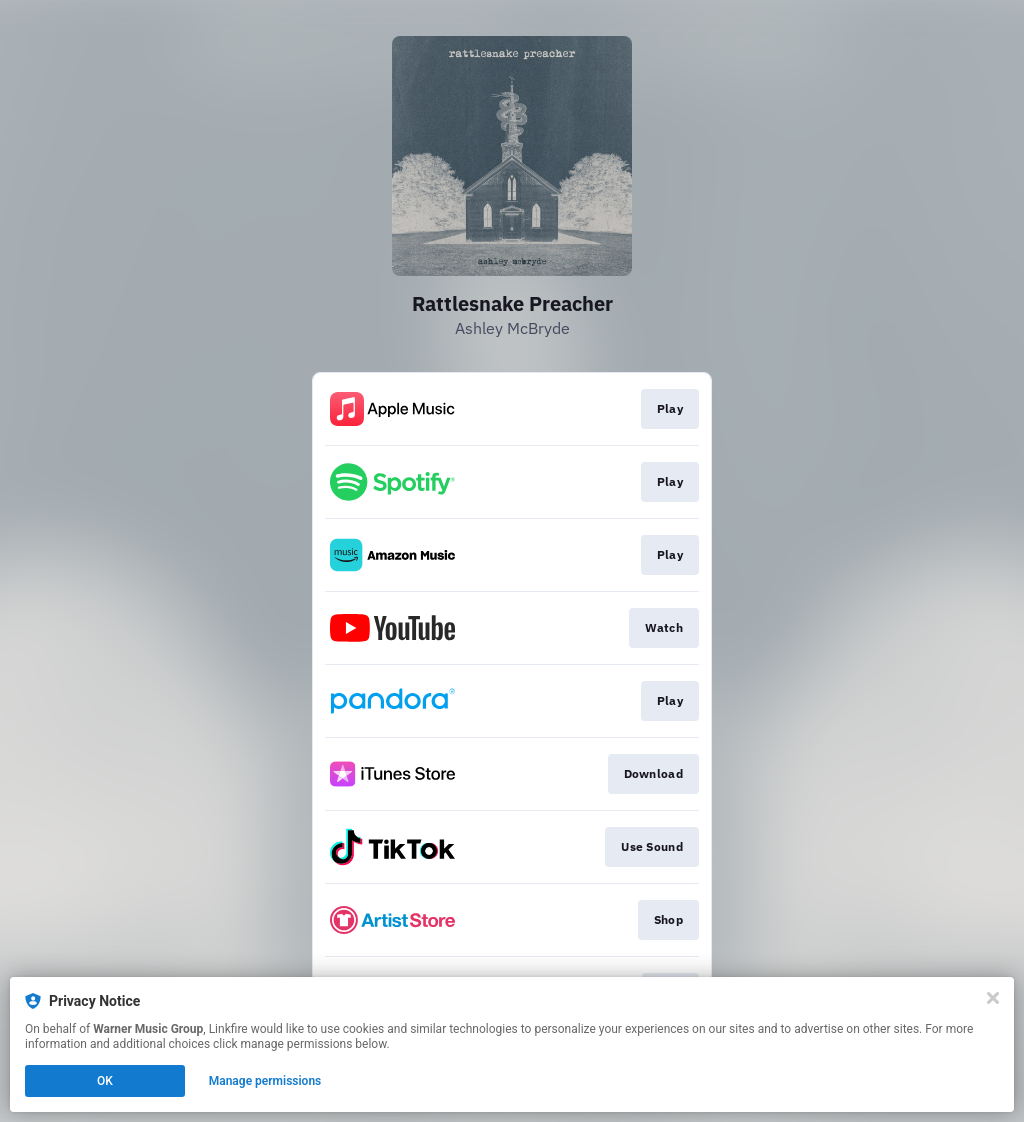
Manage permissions (265, 1081)
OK (105, 1081)
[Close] (993, 998)
